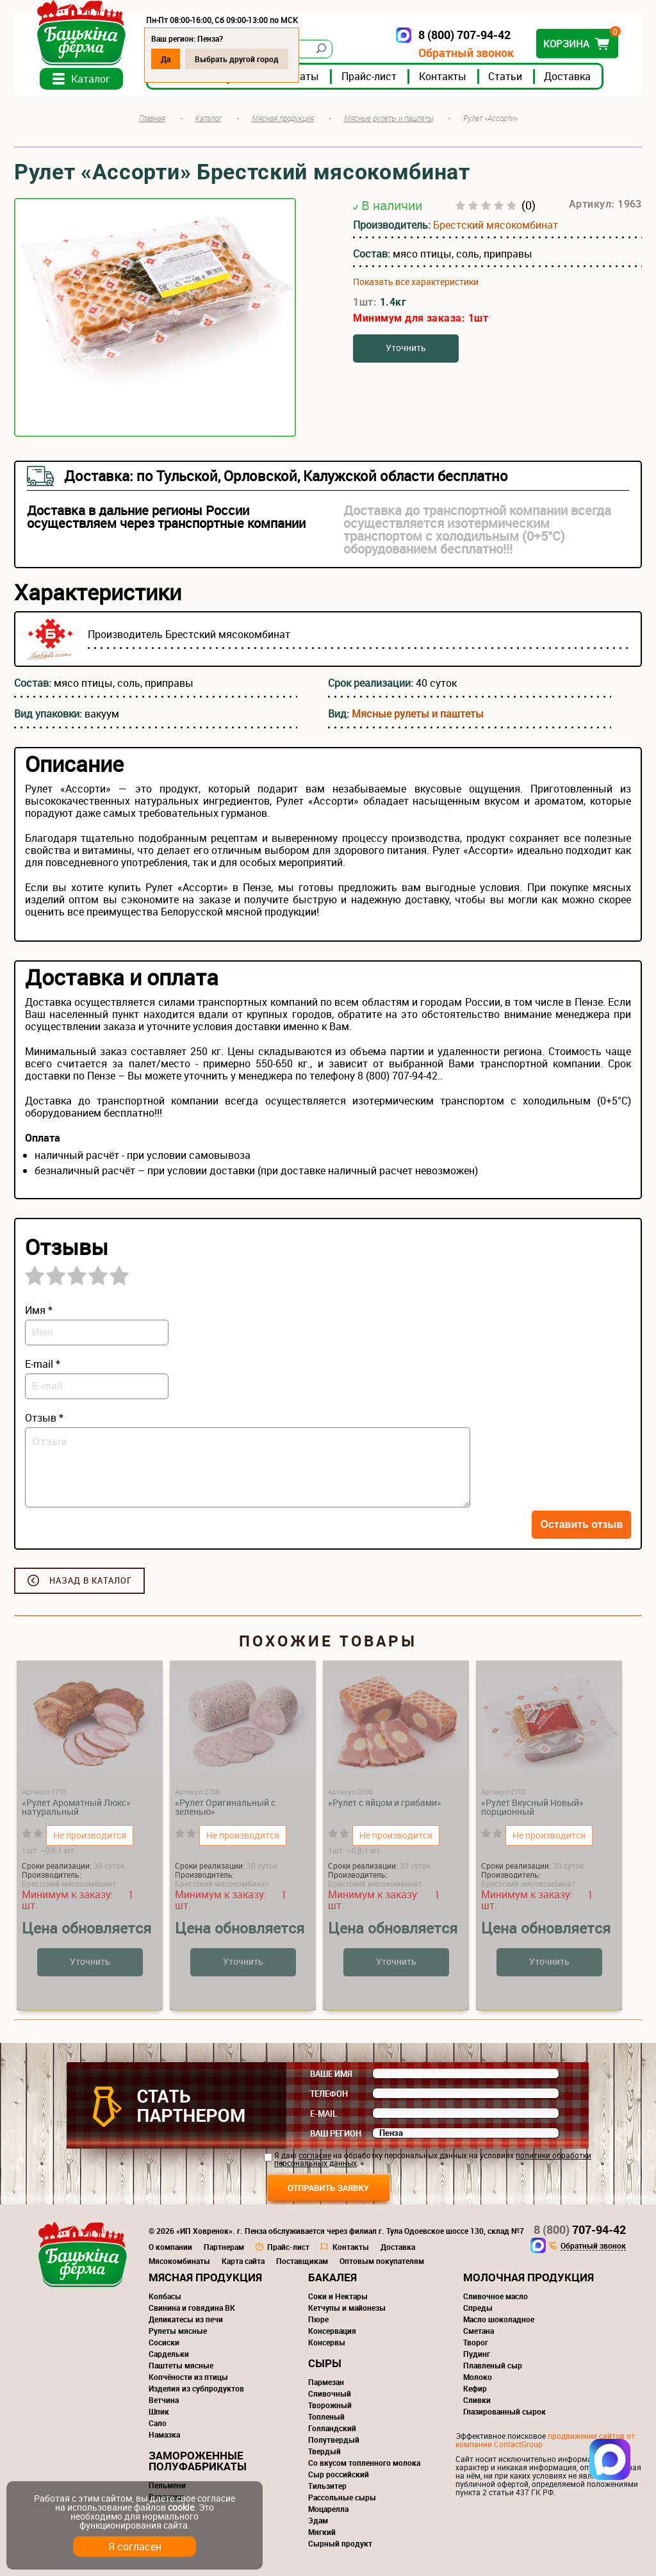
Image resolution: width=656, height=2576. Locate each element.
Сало (158, 2423)
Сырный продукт (340, 2543)
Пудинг (476, 2354)
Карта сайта (243, 2261)
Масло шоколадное (498, 2319)
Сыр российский (338, 2474)
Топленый (326, 2416)
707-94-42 (580, 2229)
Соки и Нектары (338, 2296)
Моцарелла (328, 2509)
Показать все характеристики (416, 281)
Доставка (567, 76)
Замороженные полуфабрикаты (198, 2460)
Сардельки (169, 2354)
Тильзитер (327, 2486)
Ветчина (164, 2400)
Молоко (477, 2377)
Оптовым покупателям (382, 2261)
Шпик (159, 2411)
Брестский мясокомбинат (495, 225)
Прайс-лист (369, 76)
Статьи (505, 76)
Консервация (332, 2331)
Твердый (324, 2451)
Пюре (318, 2319)
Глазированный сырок (504, 2411)
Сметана (478, 2331)
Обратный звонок (466, 53)
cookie (181, 2507)
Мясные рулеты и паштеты (418, 714)
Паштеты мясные (181, 2365)
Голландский (332, 2428)
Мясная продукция (205, 2277)
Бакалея (332, 2277)
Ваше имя (331, 2074)
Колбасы (165, 2296)
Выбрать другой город (237, 59)
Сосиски (164, 2342)
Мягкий (322, 2532)
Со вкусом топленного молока (364, 2462)
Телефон (329, 2093)
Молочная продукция (528, 2277)
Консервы (326, 2342)
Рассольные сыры (342, 2497)
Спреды (478, 2307)
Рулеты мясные (178, 2331)
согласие (315, 2155)
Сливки (477, 2400)
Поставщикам (302, 2261)
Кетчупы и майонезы (347, 2307)
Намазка (164, 2434)
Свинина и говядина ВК (192, 2307)
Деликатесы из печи (186, 2319)
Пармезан (326, 2382)
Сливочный (329, 2393)
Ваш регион (335, 2133)
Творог (475, 2342)
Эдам (318, 2520)
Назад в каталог (90, 1580)
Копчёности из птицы (188, 2377)
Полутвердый (333, 2439)
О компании (170, 2247)
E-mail (323, 2113)
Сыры (324, 2363)
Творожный (330, 2405)
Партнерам (224, 2247)
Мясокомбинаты (179, 2261)
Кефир (475, 2388)
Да (165, 59)
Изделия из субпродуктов (196, 2388)
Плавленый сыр (492, 2365)
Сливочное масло (495, 2296)
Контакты (442, 76)
